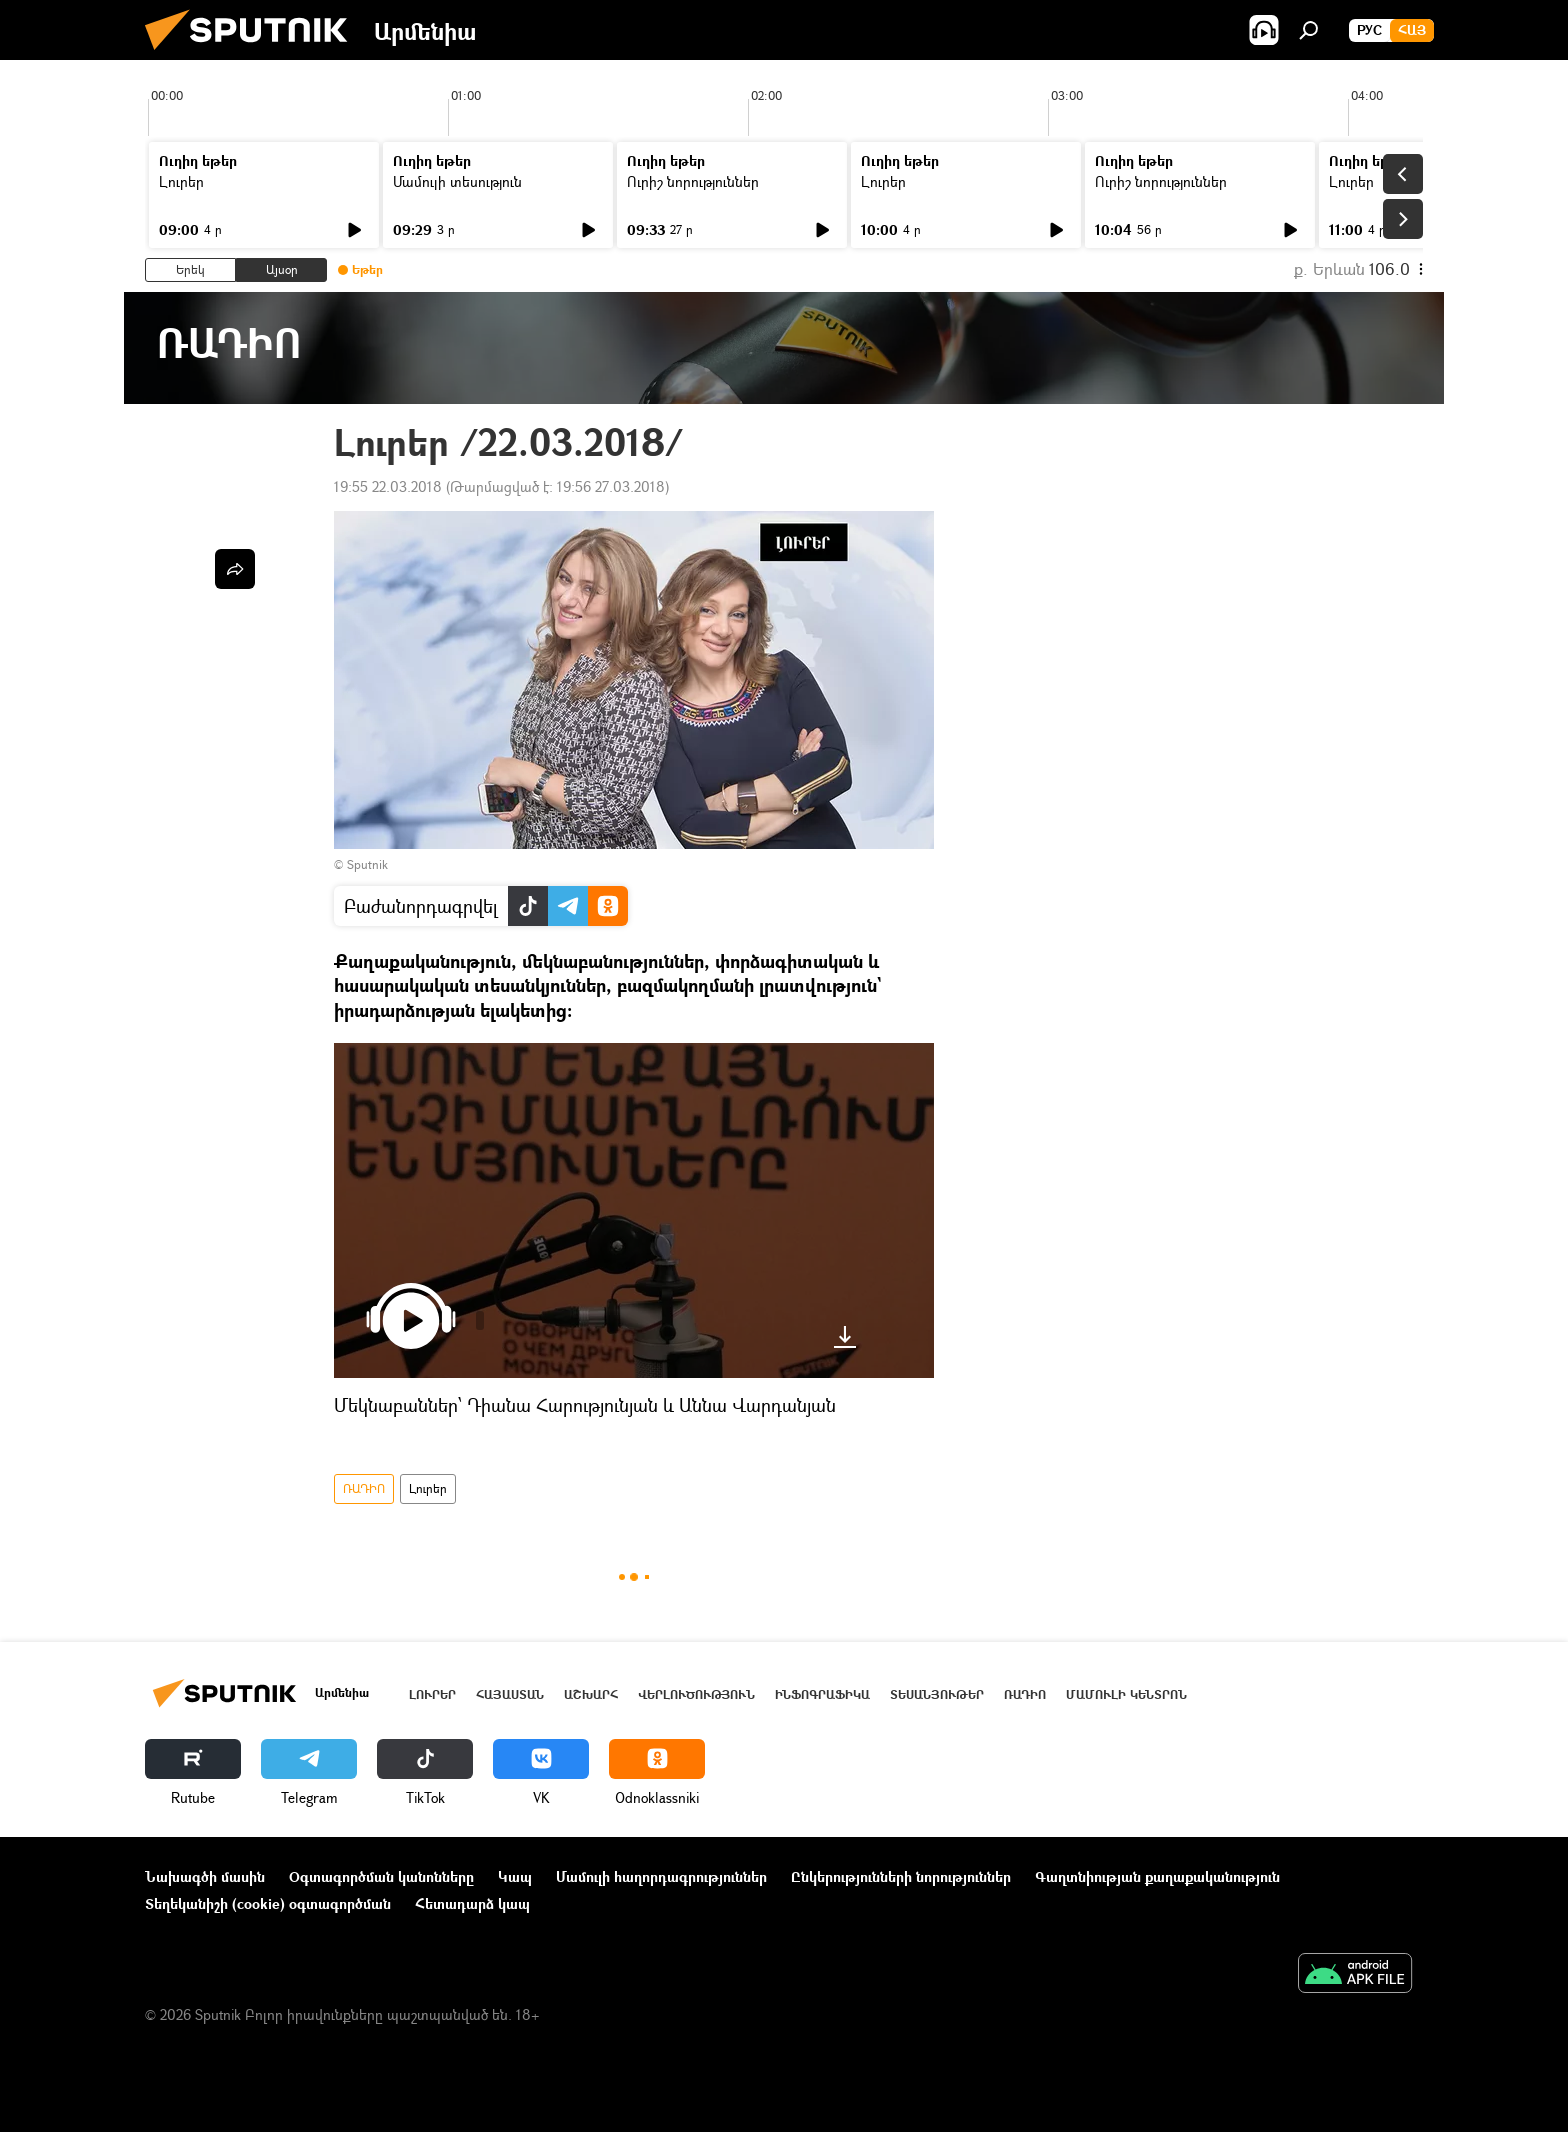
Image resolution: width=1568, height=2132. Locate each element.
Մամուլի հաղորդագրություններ (661, 1876)
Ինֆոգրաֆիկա (822, 1694)
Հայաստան (510, 1694)
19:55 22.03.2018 (388, 486)
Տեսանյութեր (937, 1694)
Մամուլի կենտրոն (1126, 1694)
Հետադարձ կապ (472, 1903)
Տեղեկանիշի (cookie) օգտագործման (268, 1903)
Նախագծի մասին (205, 1876)
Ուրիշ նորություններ (693, 181)
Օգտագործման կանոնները (381, 1876)
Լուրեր (181, 181)
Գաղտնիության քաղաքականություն (1157, 1876)
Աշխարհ (591, 1694)
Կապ (515, 1876)
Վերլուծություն (696, 1694)
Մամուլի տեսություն (457, 181)
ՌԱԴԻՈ (364, 1488)
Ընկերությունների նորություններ (901, 1876)
